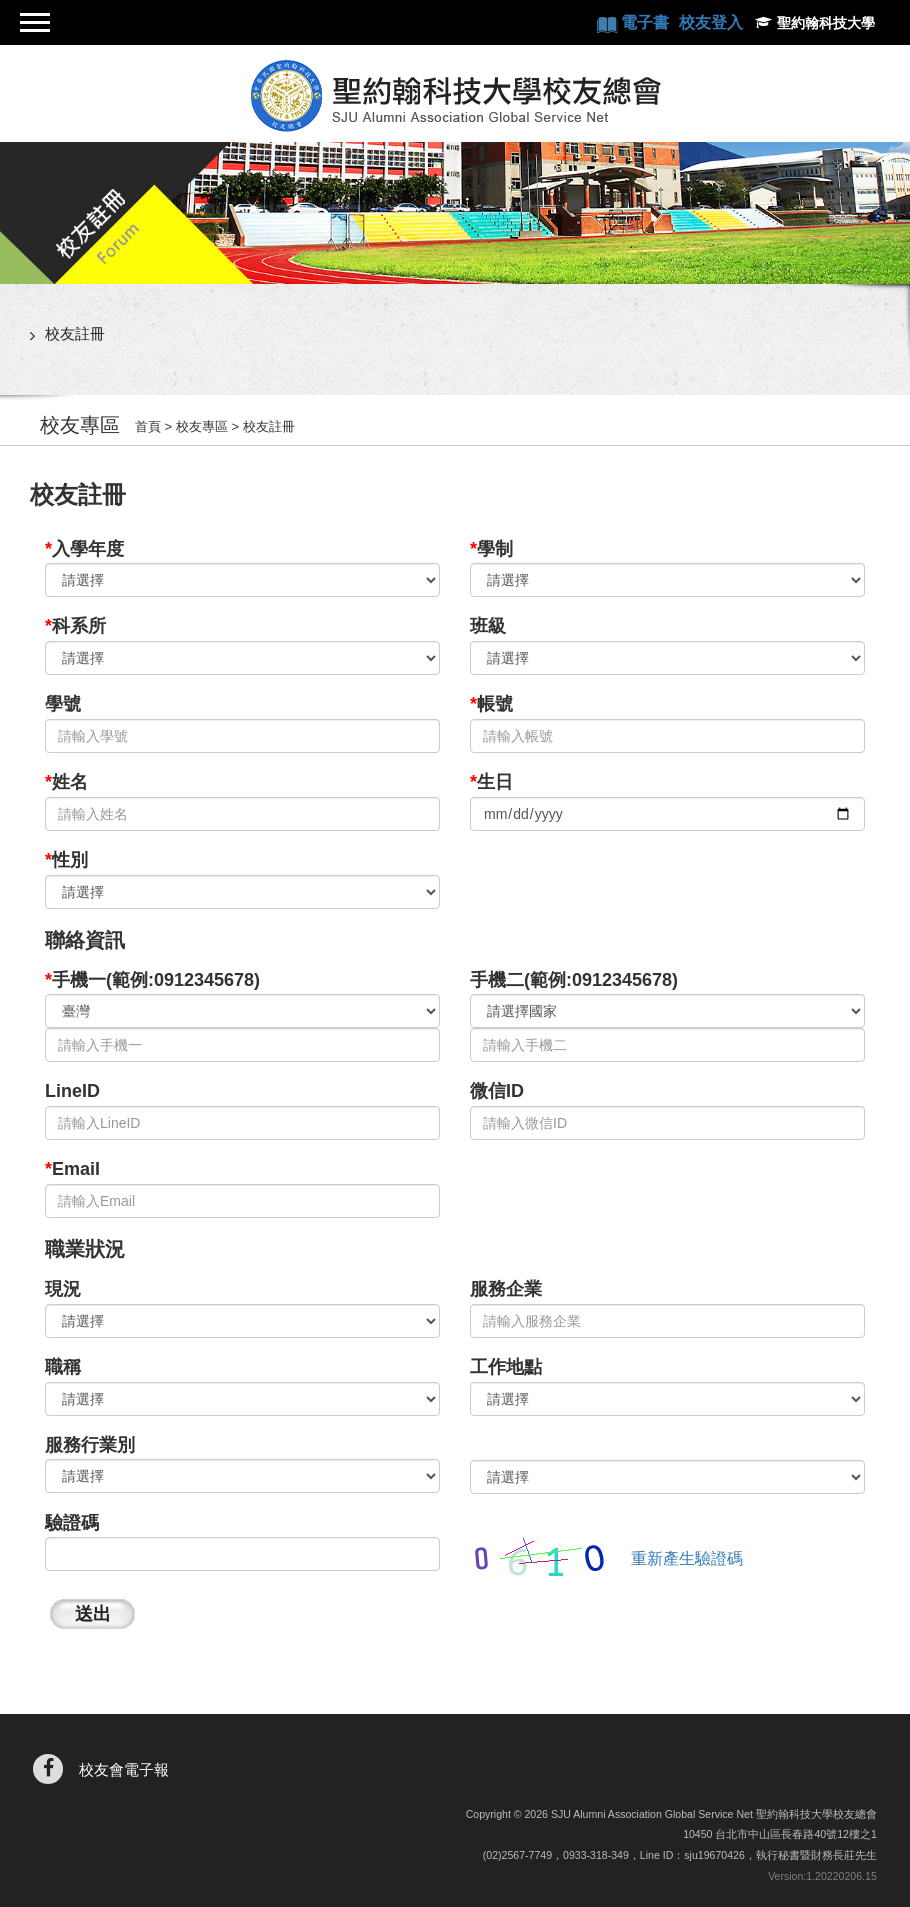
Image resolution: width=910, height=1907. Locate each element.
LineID (72, 1091)
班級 (488, 626)
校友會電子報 (124, 1769)
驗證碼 (72, 1523)
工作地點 (506, 1367)
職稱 (63, 1367)
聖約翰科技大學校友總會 (454, 96)
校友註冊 (75, 333)
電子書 (647, 22)
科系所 (75, 626)
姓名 (66, 782)
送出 (93, 1614)
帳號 (491, 704)
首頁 (148, 426)
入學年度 (84, 549)
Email (72, 1169)
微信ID (497, 1091)
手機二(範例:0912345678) (574, 980)
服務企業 (506, 1289)
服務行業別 (90, 1445)
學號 (63, 704)
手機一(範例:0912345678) (152, 980)
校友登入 (711, 22)
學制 (491, 549)
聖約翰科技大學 (826, 23)
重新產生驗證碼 (687, 1558)
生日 (491, 782)
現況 (63, 1289)
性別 (66, 860)
